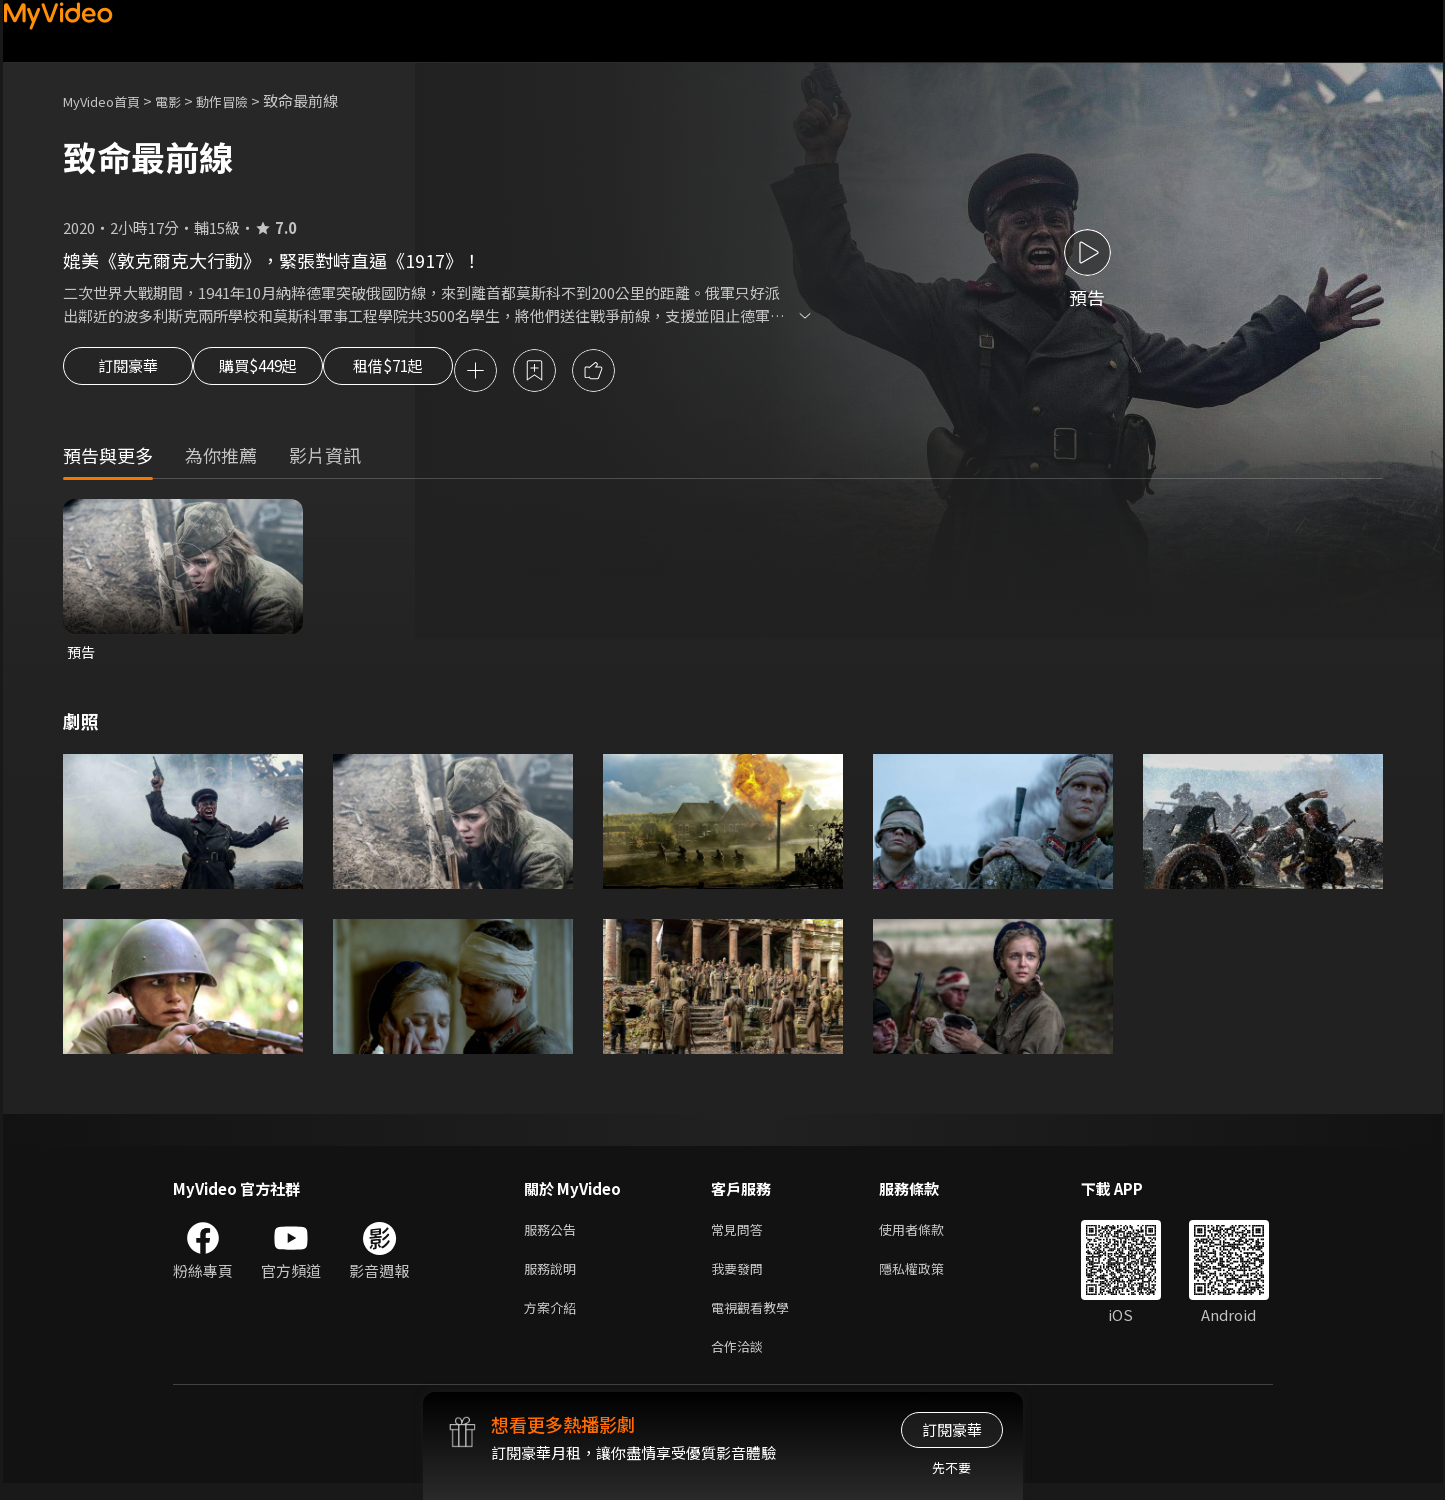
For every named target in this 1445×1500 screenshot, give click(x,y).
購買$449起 (281, 372)
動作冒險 (244, 100)
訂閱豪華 (128, 372)
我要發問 (741, 1277)
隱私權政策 (928, 1277)
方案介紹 (554, 1319)
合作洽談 (741, 1361)
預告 (82, 655)
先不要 (951, 1467)
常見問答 (741, 1235)
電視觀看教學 (756, 1319)
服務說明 (554, 1277)
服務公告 (554, 1235)
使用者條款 (928, 1235)
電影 (184, 100)
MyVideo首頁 (108, 100)
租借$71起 (436, 372)
